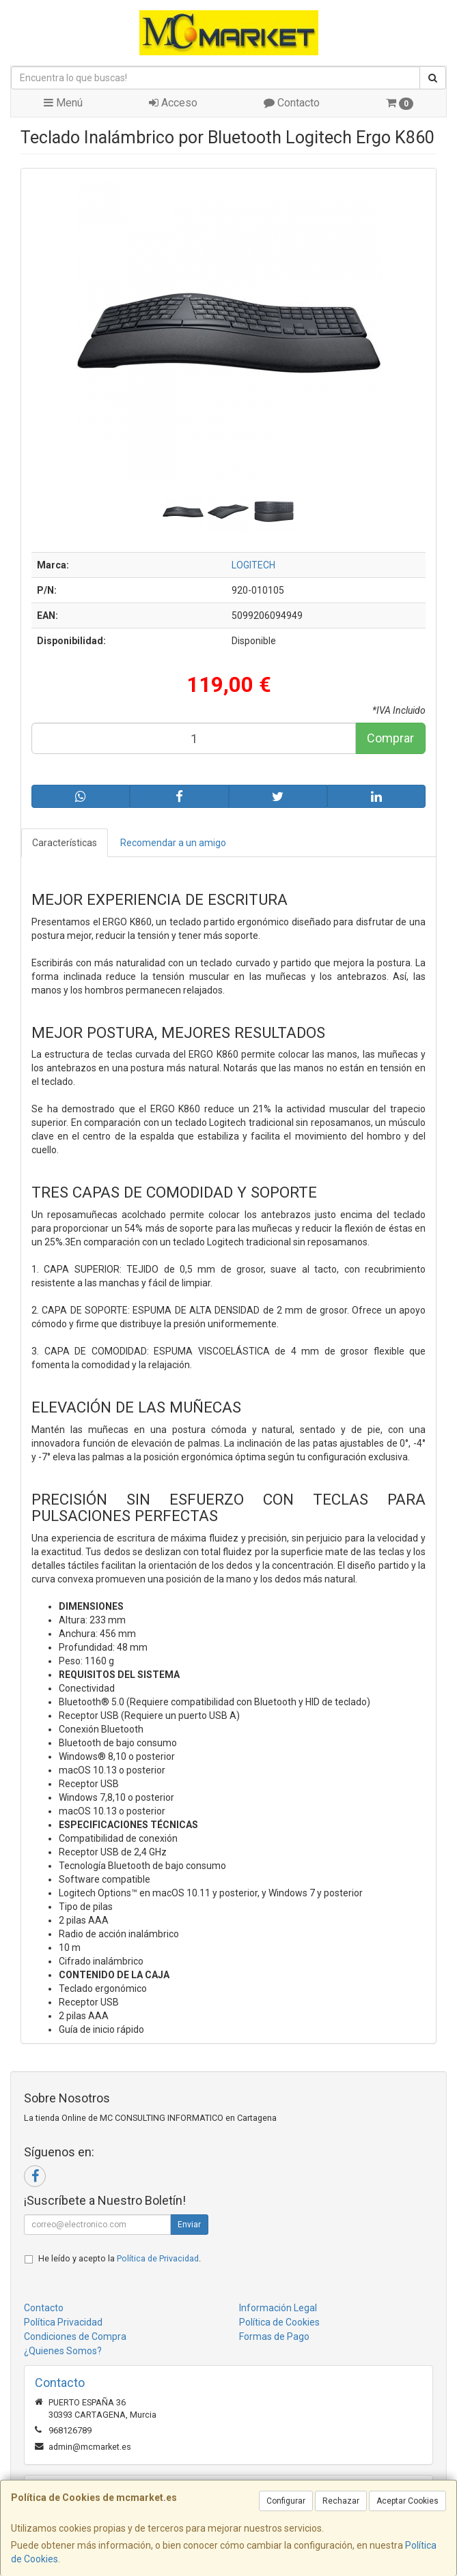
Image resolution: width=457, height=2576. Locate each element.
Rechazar (340, 2501)
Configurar (285, 2501)
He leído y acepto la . (119, 2258)
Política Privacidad (63, 2322)
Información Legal (278, 2307)
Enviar (189, 2224)
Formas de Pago (274, 2336)
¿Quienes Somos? (63, 2350)
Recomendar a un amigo (173, 842)
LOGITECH (253, 565)
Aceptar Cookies (407, 2501)
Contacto (292, 102)
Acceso (173, 102)
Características (64, 842)
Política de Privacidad (158, 2258)
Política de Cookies (279, 2322)
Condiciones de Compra (75, 2336)
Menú (63, 102)
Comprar (390, 738)
